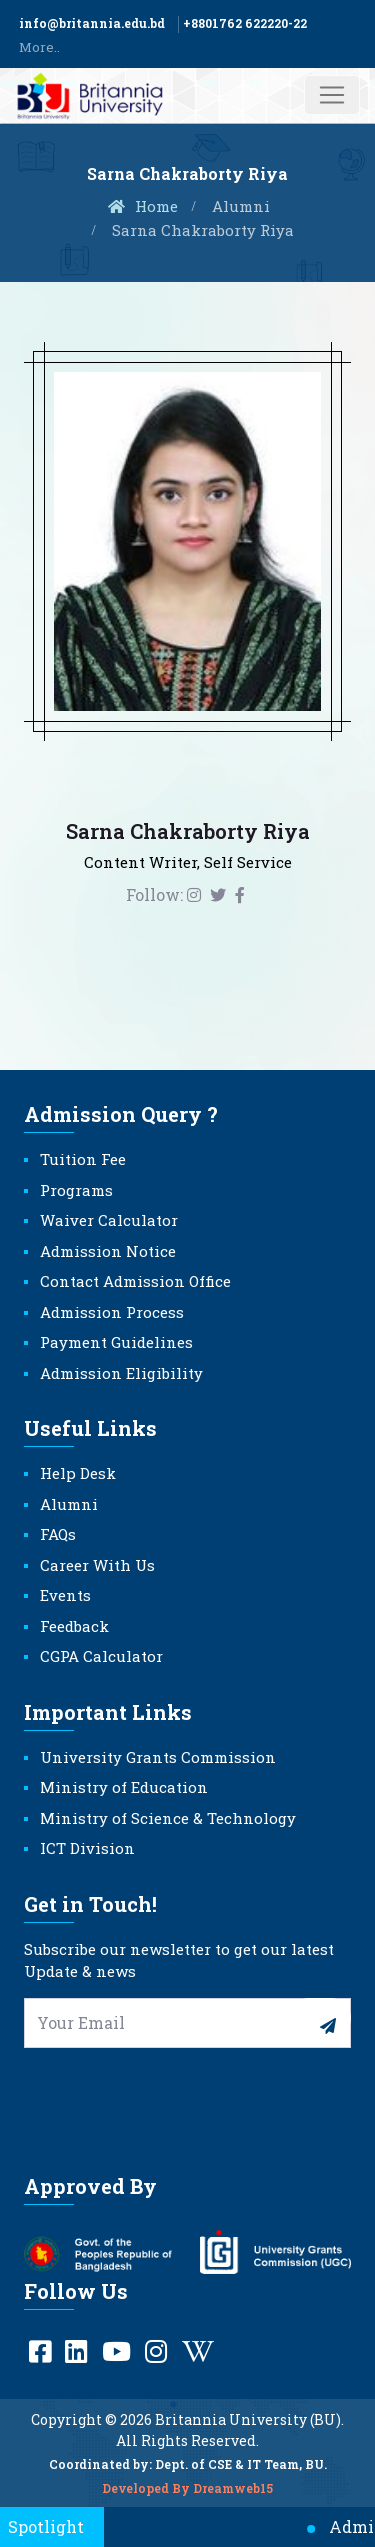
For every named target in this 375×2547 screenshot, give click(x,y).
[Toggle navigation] (332, 95)
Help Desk (78, 1473)
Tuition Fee (83, 1159)
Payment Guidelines (116, 1342)
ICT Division (87, 1848)
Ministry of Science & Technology (168, 1818)
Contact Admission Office (135, 1281)
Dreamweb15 (233, 2494)
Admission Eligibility (121, 1373)
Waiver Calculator (109, 1220)
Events (65, 1595)
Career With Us (97, 1565)
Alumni (241, 206)
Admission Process (112, 1312)
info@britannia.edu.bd (92, 23)
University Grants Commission (158, 1757)
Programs (76, 1190)
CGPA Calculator (101, 1656)
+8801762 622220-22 (245, 23)
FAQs (58, 1534)
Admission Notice (108, 1251)
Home (142, 206)
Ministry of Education (124, 1787)
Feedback (74, 1626)
